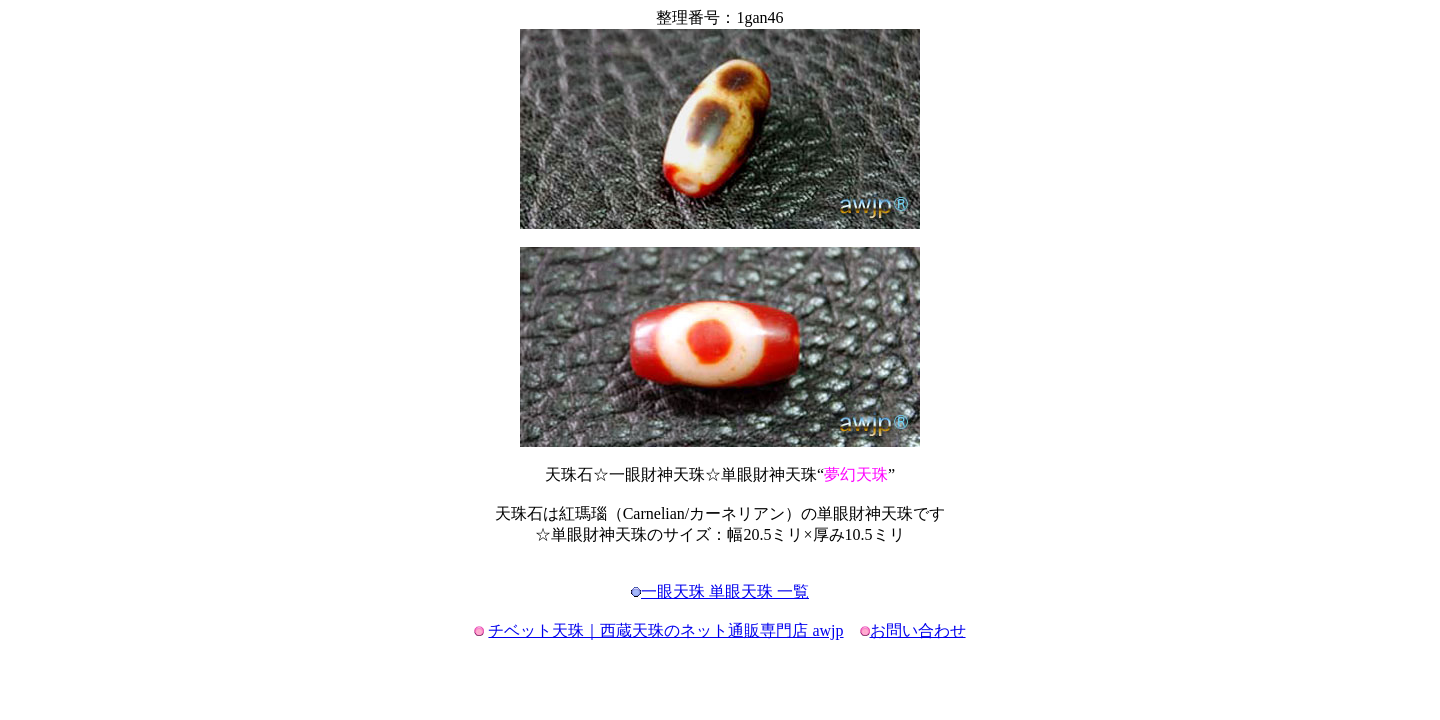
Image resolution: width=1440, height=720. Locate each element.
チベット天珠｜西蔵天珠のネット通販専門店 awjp (665, 630)
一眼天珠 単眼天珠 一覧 (725, 591)
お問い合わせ (918, 630)
